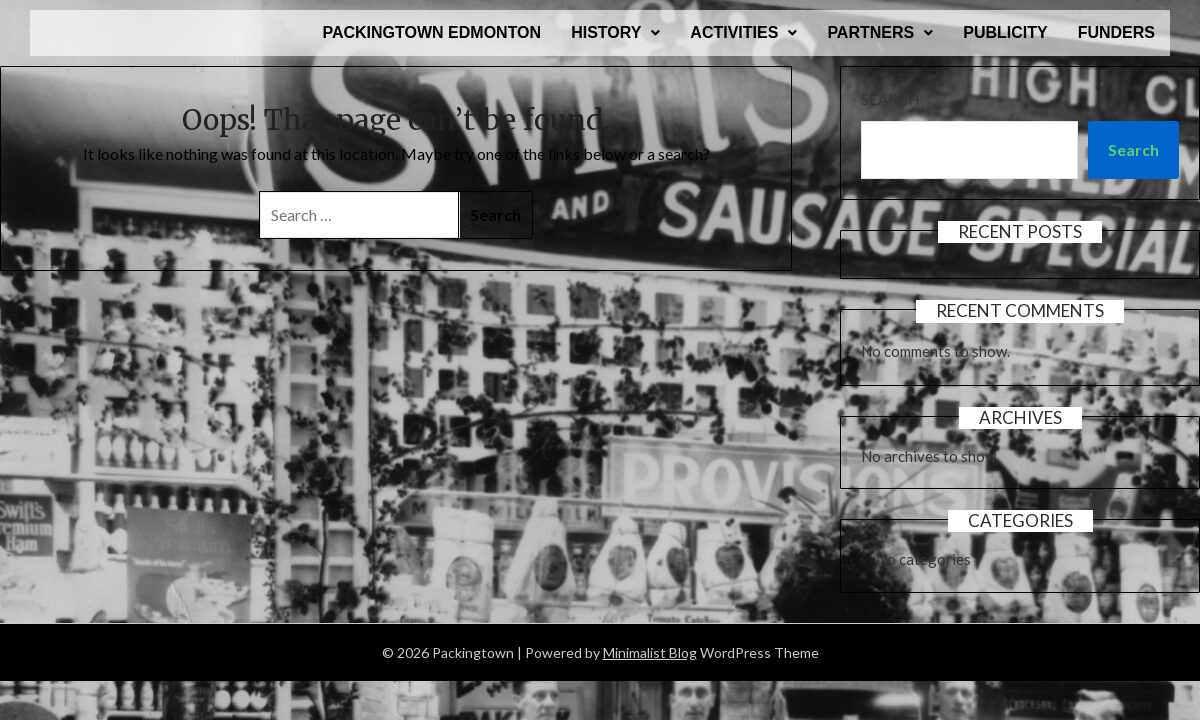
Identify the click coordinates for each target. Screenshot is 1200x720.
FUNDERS (1116, 32)
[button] (615, 33)
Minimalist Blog (650, 652)
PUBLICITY (1005, 32)
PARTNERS (880, 32)
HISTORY (615, 32)
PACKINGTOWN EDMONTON (431, 32)
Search (890, 99)
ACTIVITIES (743, 32)
